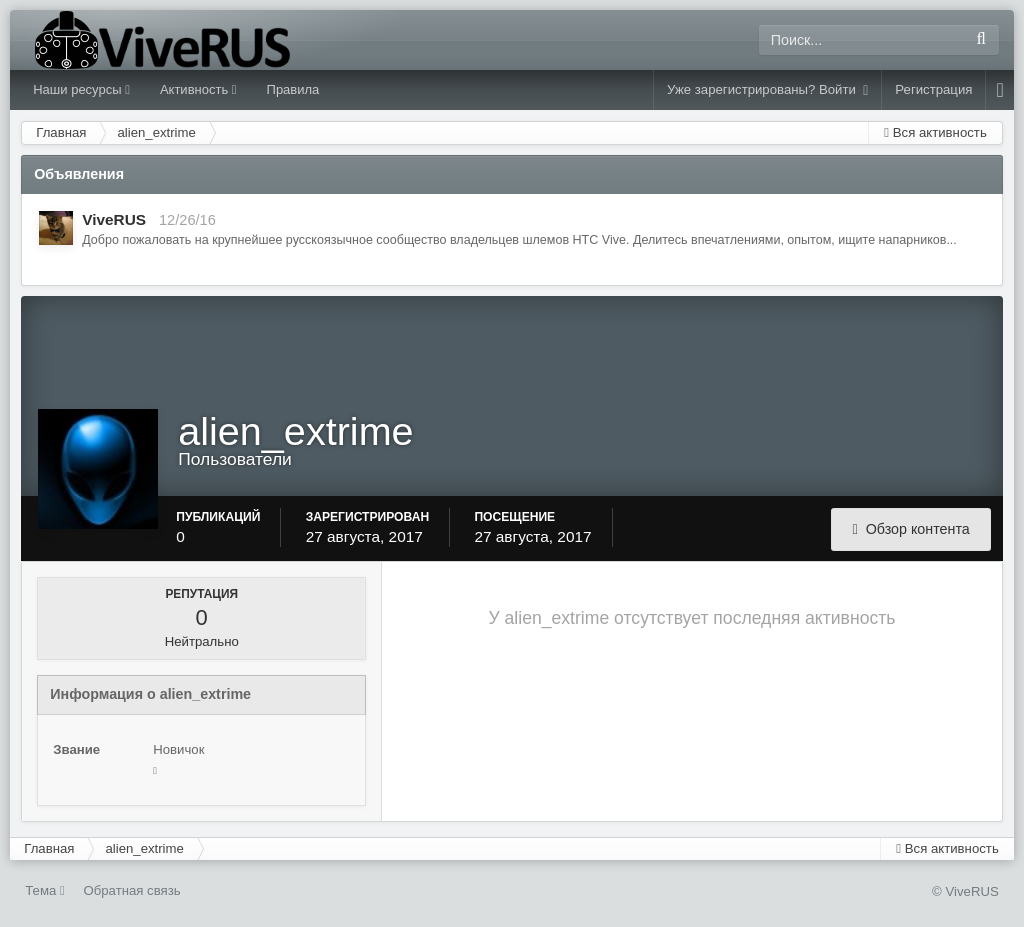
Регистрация (933, 89)
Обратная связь (131, 890)
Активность (198, 89)
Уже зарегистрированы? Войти (767, 90)
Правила (293, 89)
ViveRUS (114, 219)
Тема (45, 890)
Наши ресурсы (81, 89)
